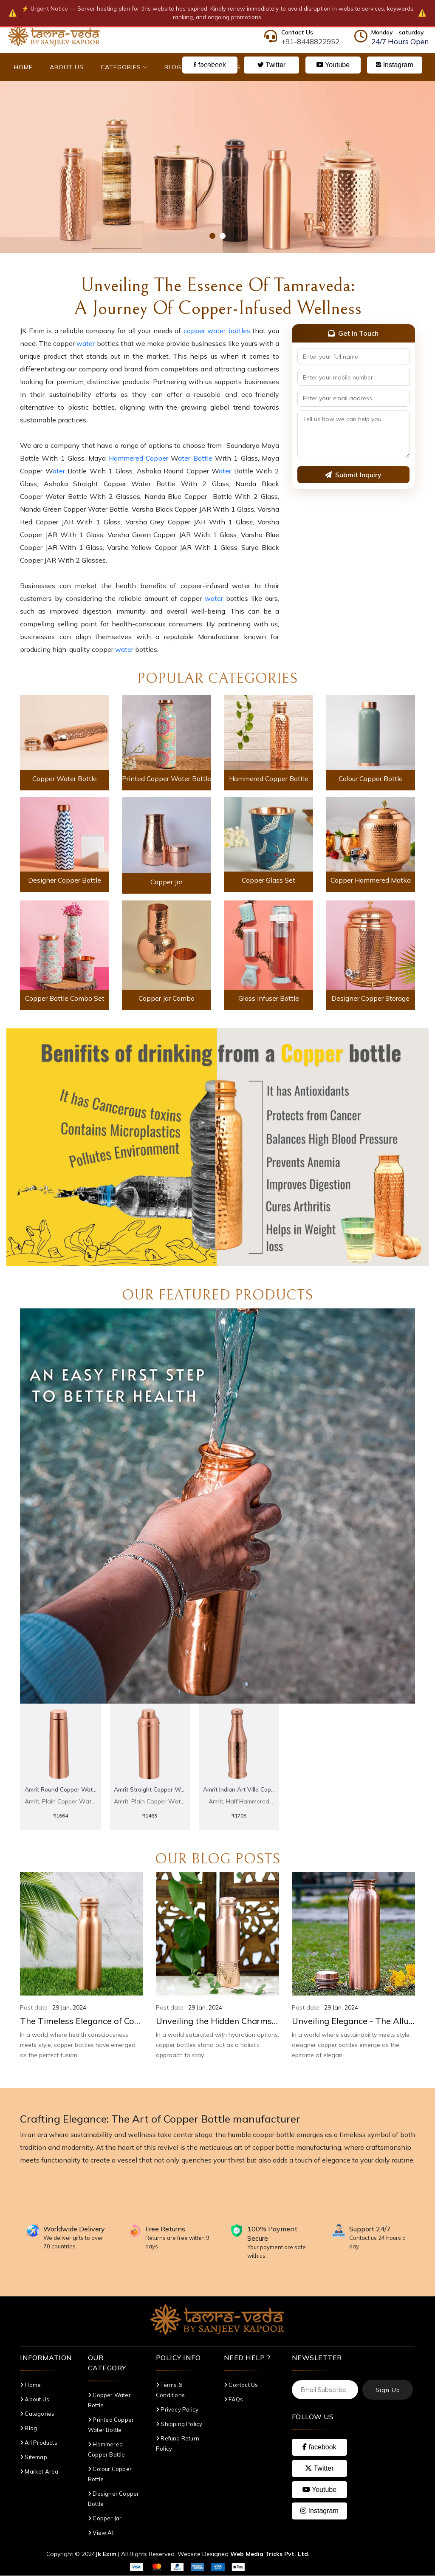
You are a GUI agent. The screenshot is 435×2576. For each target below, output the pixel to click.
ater (184, 458)
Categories (124, 67)
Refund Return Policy (177, 2443)
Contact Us (219, 67)
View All (101, 2533)
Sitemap (33, 2457)
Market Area (39, 2471)
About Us (67, 67)
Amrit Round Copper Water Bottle (61, 1789)
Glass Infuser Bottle (268, 998)
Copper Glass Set (268, 880)
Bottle (202, 458)
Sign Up (388, 2390)
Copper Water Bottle (64, 778)
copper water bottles (217, 330)
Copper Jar (166, 882)
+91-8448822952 (310, 41)
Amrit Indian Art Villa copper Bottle (239, 1789)
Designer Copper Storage (370, 998)
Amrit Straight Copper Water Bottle (150, 1789)
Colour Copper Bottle (371, 778)
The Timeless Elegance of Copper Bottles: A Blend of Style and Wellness (81, 2021)
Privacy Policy (177, 2409)
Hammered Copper (140, 458)
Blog (172, 67)
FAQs (233, 2399)
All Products (38, 2443)
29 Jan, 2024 (69, 2008)
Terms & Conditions (170, 2390)
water (85, 343)
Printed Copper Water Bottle (166, 778)
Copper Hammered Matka (370, 880)
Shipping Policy (179, 2424)
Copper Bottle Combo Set (65, 998)
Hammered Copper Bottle (268, 778)
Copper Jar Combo (166, 998)
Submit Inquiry (353, 474)
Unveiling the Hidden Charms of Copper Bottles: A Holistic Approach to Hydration (217, 2021)
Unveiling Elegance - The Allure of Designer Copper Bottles (353, 2021)
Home (23, 67)
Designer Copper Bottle (64, 880)
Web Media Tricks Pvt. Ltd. (270, 2554)
